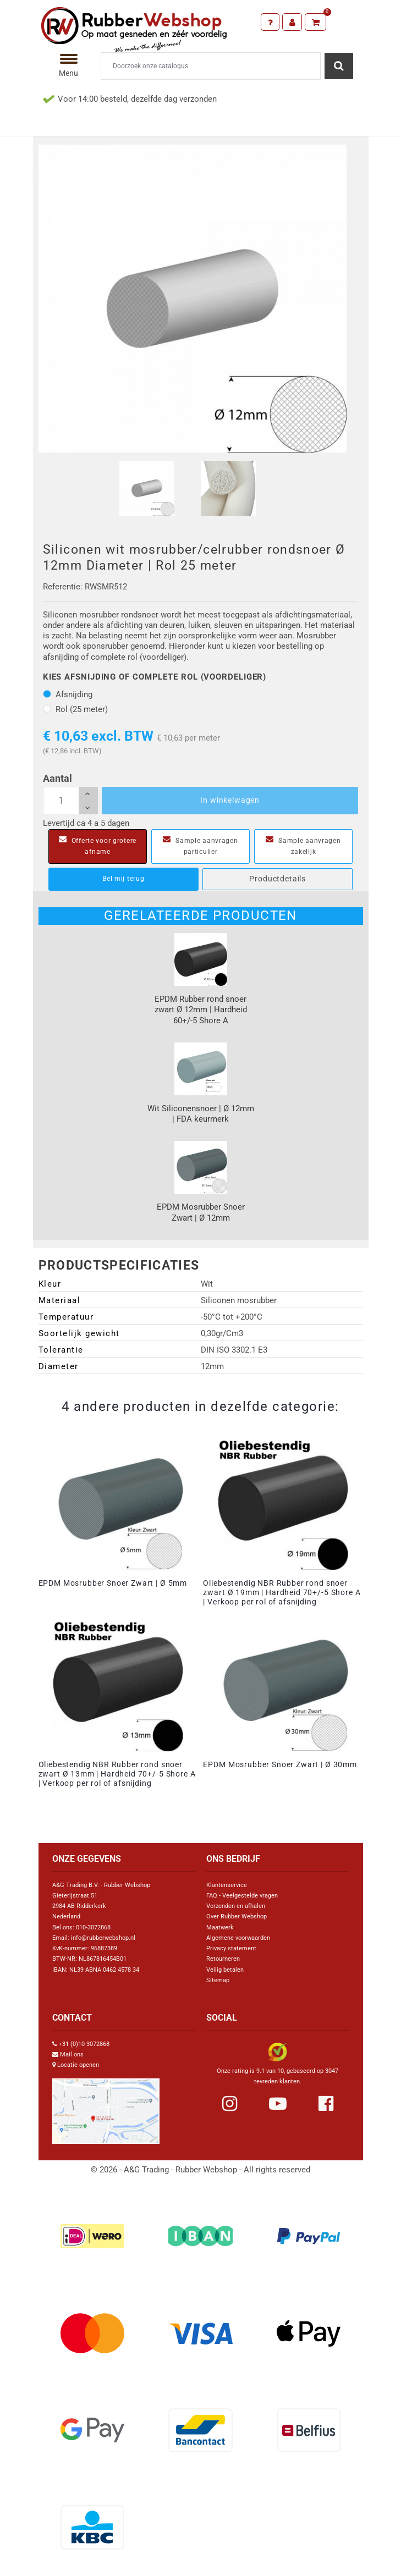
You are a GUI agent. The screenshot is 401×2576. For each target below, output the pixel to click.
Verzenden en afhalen (235, 1906)
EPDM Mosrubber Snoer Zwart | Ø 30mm (279, 1764)
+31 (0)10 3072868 (84, 2044)
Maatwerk (220, 1927)
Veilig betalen (225, 1969)
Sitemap (217, 1980)
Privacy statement (231, 1948)
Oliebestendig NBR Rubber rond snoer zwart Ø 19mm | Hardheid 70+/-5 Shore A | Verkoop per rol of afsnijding (281, 1592)
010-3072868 (93, 1927)
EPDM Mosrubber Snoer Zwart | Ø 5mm (113, 1583)
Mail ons (72, 2054)
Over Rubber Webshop (236, 1916)
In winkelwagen (230, 800)
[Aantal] (70, 800)
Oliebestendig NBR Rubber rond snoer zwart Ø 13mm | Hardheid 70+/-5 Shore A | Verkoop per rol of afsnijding (117, 1774)
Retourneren (223, 1958)
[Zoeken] (211, 66)
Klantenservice (226, 1885)
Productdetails (277, 878)
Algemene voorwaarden (238, 1937)
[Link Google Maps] (106, 2106)
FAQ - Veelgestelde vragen (242, 1895)
